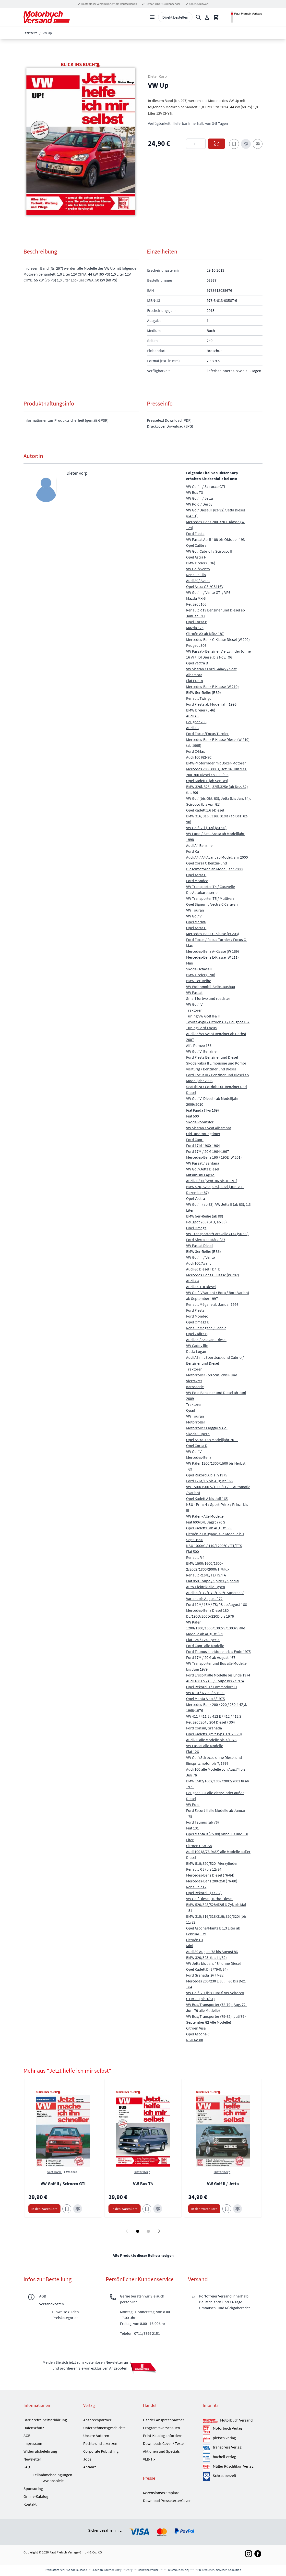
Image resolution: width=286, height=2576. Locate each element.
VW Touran (195, 910)
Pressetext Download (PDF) (169, 420)
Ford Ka (192, 851)
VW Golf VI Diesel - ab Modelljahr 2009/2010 (212, 1101)
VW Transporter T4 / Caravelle (210, 886)
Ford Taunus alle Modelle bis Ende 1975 (218, 1651)
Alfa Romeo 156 (199, 1045)
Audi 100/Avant (198, 1263)
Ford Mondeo (197, 880)
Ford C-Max (195, 751)
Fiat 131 (192, 1828)
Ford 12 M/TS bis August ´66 (209, 1480)
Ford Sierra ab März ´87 (205, 1239)
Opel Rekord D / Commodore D (211, 1686)
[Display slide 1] (137, 2231)
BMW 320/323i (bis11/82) (206, 1957)
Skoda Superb (198, 1433)
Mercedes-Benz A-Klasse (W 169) (212, 951)
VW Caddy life (197, 1345)
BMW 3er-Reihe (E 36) (203, 1251)
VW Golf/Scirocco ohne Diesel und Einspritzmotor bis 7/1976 (214, 1760)
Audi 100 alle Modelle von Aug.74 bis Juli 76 (215, 1772)
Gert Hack (54, 2172)
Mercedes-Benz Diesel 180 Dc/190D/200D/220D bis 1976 (210, 1613)
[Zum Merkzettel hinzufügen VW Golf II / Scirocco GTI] (66, 2208)
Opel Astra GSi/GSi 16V (204, 586)
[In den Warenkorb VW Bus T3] (124, 2208)
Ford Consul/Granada (204, 1728)
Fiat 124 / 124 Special (203, 1639)
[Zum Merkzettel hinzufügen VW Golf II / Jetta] (226, 2208)
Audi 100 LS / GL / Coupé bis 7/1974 (215, 1680)
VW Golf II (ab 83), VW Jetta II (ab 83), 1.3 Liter (218, 1207)
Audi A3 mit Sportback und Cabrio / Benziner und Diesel (215, 1360)
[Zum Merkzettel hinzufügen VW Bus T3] (147, 2208)
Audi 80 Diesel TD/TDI (204, 1269)
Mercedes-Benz (198, 1457)
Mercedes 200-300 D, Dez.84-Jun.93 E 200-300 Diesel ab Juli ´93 (216, 771)
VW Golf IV (194, 1004)
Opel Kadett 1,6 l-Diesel (205, 810)
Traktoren (194, 1010)
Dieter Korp (157, 76)
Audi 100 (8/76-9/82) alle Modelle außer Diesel (218, 1854)
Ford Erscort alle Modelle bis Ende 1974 (218, 1675)
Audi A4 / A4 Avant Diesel (206, 1339)
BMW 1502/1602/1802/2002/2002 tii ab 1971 (217, 1783)
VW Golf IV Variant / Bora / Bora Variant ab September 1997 (217, 1295)
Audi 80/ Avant (198, 580)
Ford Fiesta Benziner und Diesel (212, 1057)
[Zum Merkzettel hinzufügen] (234, 144)
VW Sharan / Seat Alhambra (208, 1127)
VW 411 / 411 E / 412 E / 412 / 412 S (213, 1716)
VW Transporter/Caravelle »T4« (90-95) (217, 1233)
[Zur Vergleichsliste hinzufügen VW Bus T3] (157, 2208)
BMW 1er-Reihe (198, 980)
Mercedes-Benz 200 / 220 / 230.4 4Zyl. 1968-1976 (216, 1707)
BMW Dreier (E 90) (200, 974)
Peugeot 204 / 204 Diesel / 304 (210, 1722)
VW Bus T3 (194, 492)
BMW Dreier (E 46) (200, 710)
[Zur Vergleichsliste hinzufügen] (246, 144)
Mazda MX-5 (196, 598)
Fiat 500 (192, 1116)
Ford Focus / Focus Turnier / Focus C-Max (216, 942)
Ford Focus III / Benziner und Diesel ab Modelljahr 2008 (217, 1077)
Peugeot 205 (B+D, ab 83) (206, 1221)
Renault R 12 (196, 1886)
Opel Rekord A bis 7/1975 (206, 1474)
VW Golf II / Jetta (199, 498)
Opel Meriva (196, 921)
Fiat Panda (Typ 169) (202, 1110)
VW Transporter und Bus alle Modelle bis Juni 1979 (216, 1666)
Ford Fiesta (195, 533)
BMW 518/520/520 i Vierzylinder (212, 1863)
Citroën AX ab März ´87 (205, 633)
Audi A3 (192, 715)
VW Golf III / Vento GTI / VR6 (208, 592)
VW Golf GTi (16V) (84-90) (206, 827)
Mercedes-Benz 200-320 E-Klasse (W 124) (215, 524)
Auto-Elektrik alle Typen (205, 1586)
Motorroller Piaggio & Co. (206, 1427)
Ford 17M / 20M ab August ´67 (210, 1657)
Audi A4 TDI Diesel (201, 1286)
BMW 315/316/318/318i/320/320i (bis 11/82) (216, 1919)
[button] (80, 141)
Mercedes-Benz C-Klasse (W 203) (212, 933)
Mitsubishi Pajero (200, 1174)
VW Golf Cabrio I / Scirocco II (209, 551)
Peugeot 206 (196, 721)
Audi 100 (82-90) (199, 757)
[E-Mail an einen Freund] (257, 144)
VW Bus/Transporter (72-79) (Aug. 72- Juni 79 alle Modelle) (216, 2007)
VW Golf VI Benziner (202, 1051)
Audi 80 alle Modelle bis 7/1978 (211, 1739)
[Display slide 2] (148, 2231)
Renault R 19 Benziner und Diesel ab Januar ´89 (215, 613)
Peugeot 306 (196, 645)
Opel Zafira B (196, 1333)
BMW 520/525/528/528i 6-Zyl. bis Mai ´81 (216, 1907)
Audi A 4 (192, 1280)
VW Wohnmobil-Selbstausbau (210, 986)
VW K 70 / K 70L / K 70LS (205, 1692)
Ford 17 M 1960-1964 (203, 1145)
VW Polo (193, 1804)
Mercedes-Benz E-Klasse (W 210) (212, 686)
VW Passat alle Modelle (204, 1745)
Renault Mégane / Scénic (206, 1327)
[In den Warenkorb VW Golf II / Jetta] (204, 2208)
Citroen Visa (196, 2028)
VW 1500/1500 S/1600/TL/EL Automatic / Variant (218, 1489)
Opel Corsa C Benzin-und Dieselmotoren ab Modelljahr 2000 (214, 866)
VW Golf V (194, 916)
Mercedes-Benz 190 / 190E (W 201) (214, 1157)
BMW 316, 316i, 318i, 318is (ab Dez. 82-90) (217, 818)
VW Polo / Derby (199, 504)
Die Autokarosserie (201, 892)
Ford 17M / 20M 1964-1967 (207, 1151)
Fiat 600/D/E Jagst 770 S (205, 1522)
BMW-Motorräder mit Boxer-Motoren (216, 763)
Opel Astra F (196, 557)
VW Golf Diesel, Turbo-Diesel (209, 1898)
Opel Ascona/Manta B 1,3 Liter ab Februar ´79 (213, 1931)
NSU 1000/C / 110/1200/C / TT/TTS (214, 1545)
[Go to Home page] (47, 17)
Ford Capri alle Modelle (205, 1645)
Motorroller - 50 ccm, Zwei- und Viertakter (211, 1377)
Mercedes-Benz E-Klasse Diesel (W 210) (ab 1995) (218, 742)
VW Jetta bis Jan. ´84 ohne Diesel (213, 1963)
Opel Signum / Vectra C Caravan (212, 904)
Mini (189, 963)
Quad (190, 1410)
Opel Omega (196, 1227)
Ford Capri (194, 1139)
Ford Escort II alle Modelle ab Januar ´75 (216, 1813)
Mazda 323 (194, 627)
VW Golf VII (194, 1451)
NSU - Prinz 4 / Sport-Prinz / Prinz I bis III (217, 1507)
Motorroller (195, 1422)
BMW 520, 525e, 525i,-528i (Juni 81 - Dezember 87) (215, 1189)
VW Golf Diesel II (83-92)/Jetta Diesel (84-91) (215, 513)
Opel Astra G (196, 874)
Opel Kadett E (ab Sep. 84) (207, 780)
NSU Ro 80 (194, 2039)
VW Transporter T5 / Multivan (210, 898)
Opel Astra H (196, 927)
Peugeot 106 (196, 604)
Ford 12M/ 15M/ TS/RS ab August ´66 (216, 1604)
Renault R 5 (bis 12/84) (204, 1869)
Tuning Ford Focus (201, 1027)
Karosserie (195, 1386)
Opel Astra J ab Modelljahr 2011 (212, 1439)
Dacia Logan (196, 1351)
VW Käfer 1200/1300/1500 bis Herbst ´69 (215, 1466)
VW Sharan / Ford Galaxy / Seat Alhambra (211, 671)
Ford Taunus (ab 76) (202, 1822)
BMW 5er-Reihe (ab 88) (204, 1216)
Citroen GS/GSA (199, 1845)
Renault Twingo (199, 698)
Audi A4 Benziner (200, 845)
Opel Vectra (195, 1198)
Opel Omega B (197, 1322)
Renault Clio (196, 574)
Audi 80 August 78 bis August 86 (212, 1951)
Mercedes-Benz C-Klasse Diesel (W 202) (218, 639)
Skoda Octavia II (199, 968)
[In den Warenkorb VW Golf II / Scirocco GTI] (44, 2208)
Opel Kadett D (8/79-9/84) (207, 1969)
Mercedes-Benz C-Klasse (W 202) (212, 1274)
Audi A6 (192, 727)
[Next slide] (159, 2231)
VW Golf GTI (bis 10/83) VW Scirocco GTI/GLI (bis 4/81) (215, 1995)
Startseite (30, 33)
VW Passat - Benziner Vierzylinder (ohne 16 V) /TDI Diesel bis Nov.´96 (218, 654)
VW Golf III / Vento (200, 1257)
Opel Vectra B (197, 662)
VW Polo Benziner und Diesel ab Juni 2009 (216, 1395)
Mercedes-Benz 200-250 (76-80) (211, 1880)
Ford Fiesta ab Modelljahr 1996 (211, 704)
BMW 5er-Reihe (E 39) (203, 692)
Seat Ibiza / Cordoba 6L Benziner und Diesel (216, 1089)
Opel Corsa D (196, 1445)
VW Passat (194, 992)
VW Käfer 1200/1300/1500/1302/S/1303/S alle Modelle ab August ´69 (215, 1628)
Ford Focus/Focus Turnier (207, 733)
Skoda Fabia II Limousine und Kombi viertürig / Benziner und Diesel (216, 1066)
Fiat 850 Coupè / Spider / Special (212, 1580)
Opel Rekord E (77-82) (204, 1892)
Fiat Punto (194, 680)
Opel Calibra (196, 545)
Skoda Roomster (200, 1121)
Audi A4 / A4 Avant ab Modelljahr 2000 (217, 857)
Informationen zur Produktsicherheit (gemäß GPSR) (66, 420)
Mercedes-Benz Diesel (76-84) (210, 1875)
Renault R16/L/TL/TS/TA (206, 1575)
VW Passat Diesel (199, 1245)
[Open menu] (152, 17)
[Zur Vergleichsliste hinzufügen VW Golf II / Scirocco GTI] (77, 2208)
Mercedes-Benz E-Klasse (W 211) (212, 957)
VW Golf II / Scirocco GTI (205, 486)
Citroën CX (194, 1939)
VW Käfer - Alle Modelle (205, 1516)
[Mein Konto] (207, 17)
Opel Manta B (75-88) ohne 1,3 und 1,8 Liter (217, 1836)
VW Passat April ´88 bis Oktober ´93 (215, 539)
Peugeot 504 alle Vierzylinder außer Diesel (215, 1795)
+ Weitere (70, 2172)
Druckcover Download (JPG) (170, 426)
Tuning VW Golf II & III (203, 1016)
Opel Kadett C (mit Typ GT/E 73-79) (214, 1733)
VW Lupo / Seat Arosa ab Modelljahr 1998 (215, 836)
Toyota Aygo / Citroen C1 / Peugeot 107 (218, 1021)
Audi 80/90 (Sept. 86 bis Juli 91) (211, 1180)
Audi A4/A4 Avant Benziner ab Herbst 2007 (216, 1036)
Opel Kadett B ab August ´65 (209, 1527)
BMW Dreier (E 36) (200, 562)
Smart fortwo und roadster (208, 998)
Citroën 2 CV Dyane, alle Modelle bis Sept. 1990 (215, 1536)
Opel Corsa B (196, 621)
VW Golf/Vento (198, 568)
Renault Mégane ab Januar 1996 (212, 1304)
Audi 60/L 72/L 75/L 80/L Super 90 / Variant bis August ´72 (215, 1595)
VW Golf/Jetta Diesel (202, 1169)
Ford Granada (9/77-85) (205, 1975)
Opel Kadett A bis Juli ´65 (207, 1498)
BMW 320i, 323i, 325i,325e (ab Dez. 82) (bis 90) (217, 789)
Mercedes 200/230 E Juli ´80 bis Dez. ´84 (216, 1984)
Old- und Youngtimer (203, 1133)
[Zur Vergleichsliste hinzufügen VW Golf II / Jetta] (237, 2208)
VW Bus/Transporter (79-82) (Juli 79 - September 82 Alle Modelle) (216, 2019)
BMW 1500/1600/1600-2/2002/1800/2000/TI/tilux (207, 1566)
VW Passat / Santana (202, 1163)
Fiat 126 (192, 1751)
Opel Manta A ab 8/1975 (205, 1698)
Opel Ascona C (198, 2033)
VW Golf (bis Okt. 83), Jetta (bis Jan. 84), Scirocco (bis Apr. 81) (218, 801)
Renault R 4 (195, 1557)
